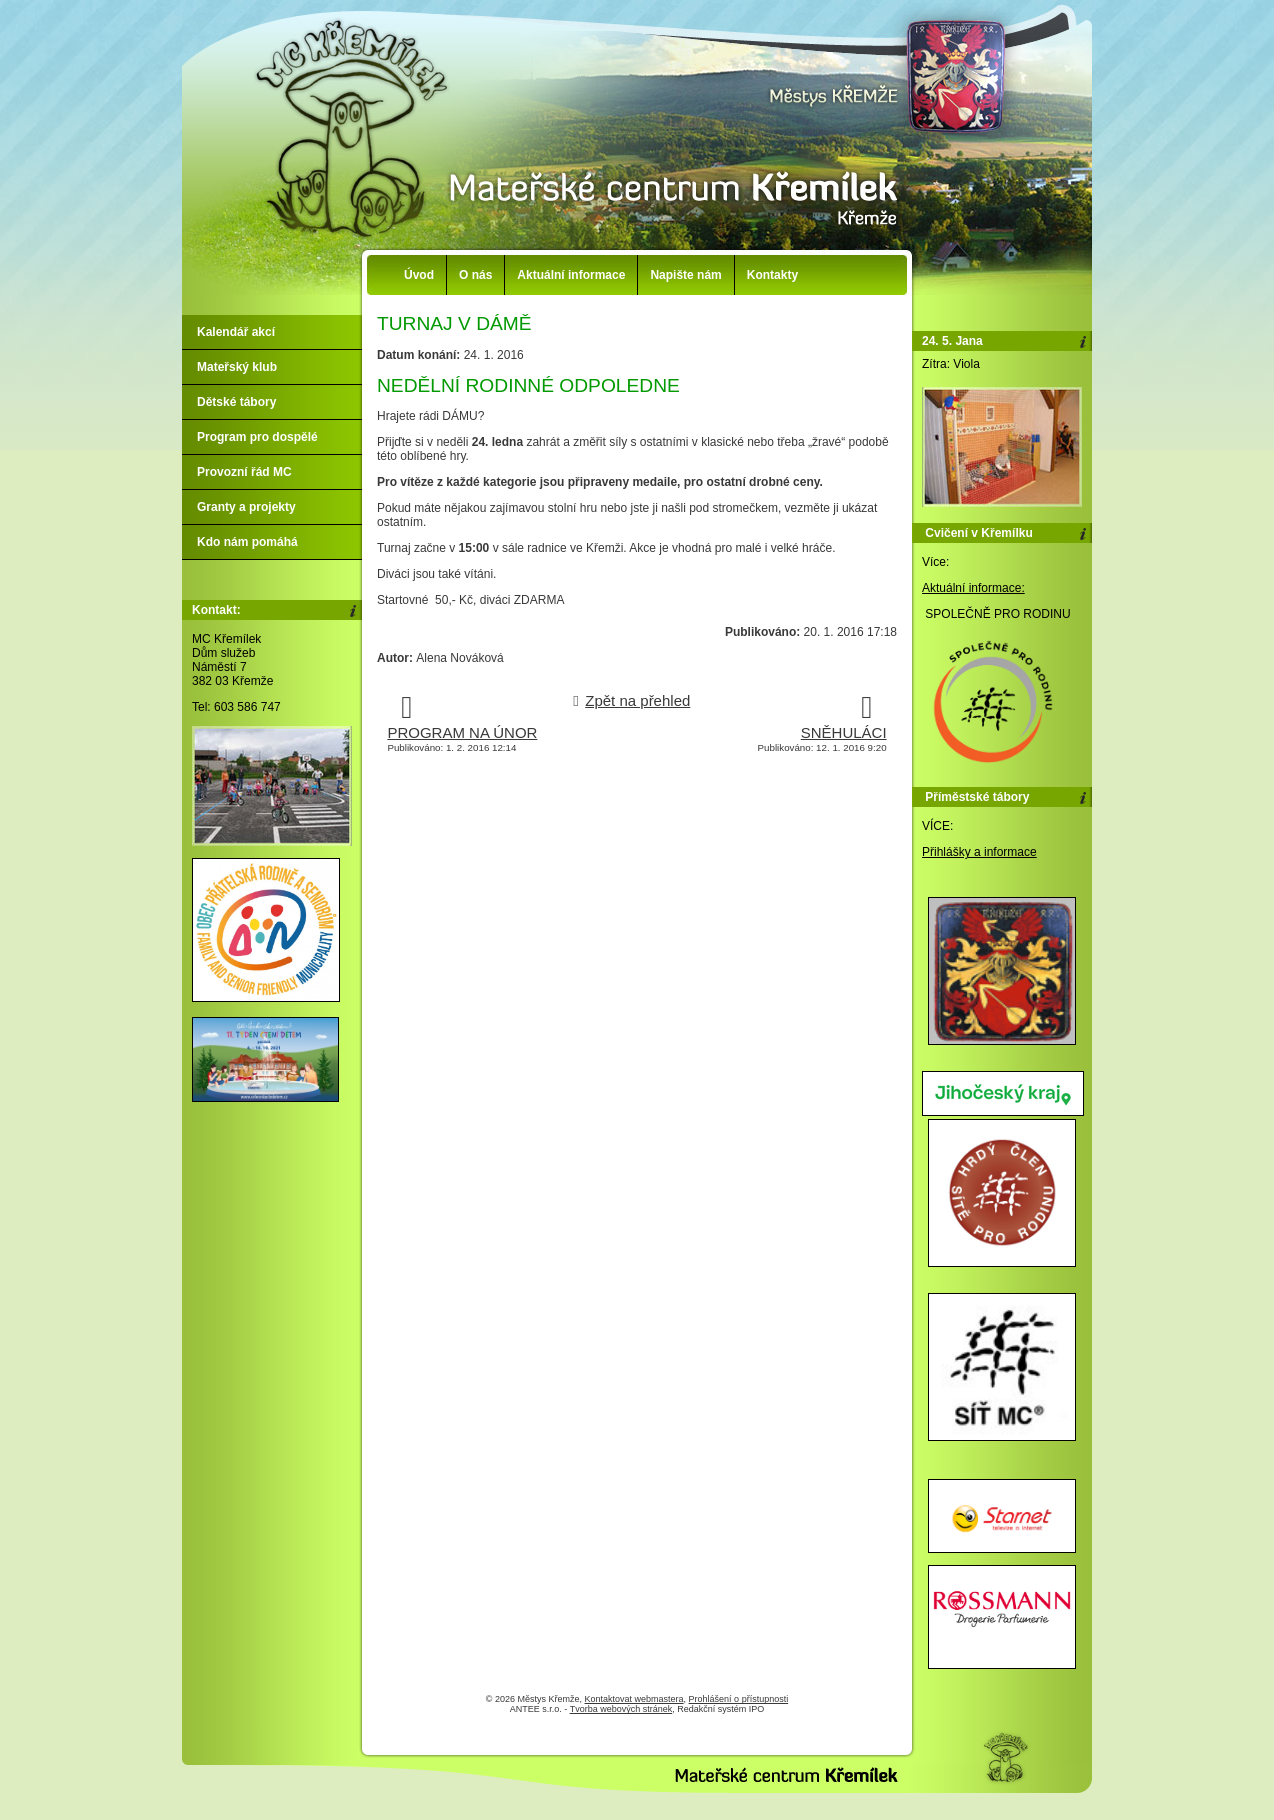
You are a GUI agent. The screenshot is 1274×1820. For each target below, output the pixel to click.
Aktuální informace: (973, 588)
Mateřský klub (237, 367)
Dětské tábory (236, 402)
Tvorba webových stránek (621, 1709)
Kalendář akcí (236, 332)
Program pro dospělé (257, 437)
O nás (475, 275)
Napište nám (685, 275)
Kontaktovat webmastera (634, 1699)
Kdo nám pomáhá (247, 542)
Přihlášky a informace (979, 852)
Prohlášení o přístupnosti (739, 1699)
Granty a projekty (246, 507)
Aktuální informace (571, 275)
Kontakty (772, 275)
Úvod (419, 275)
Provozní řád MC (244, 472)
